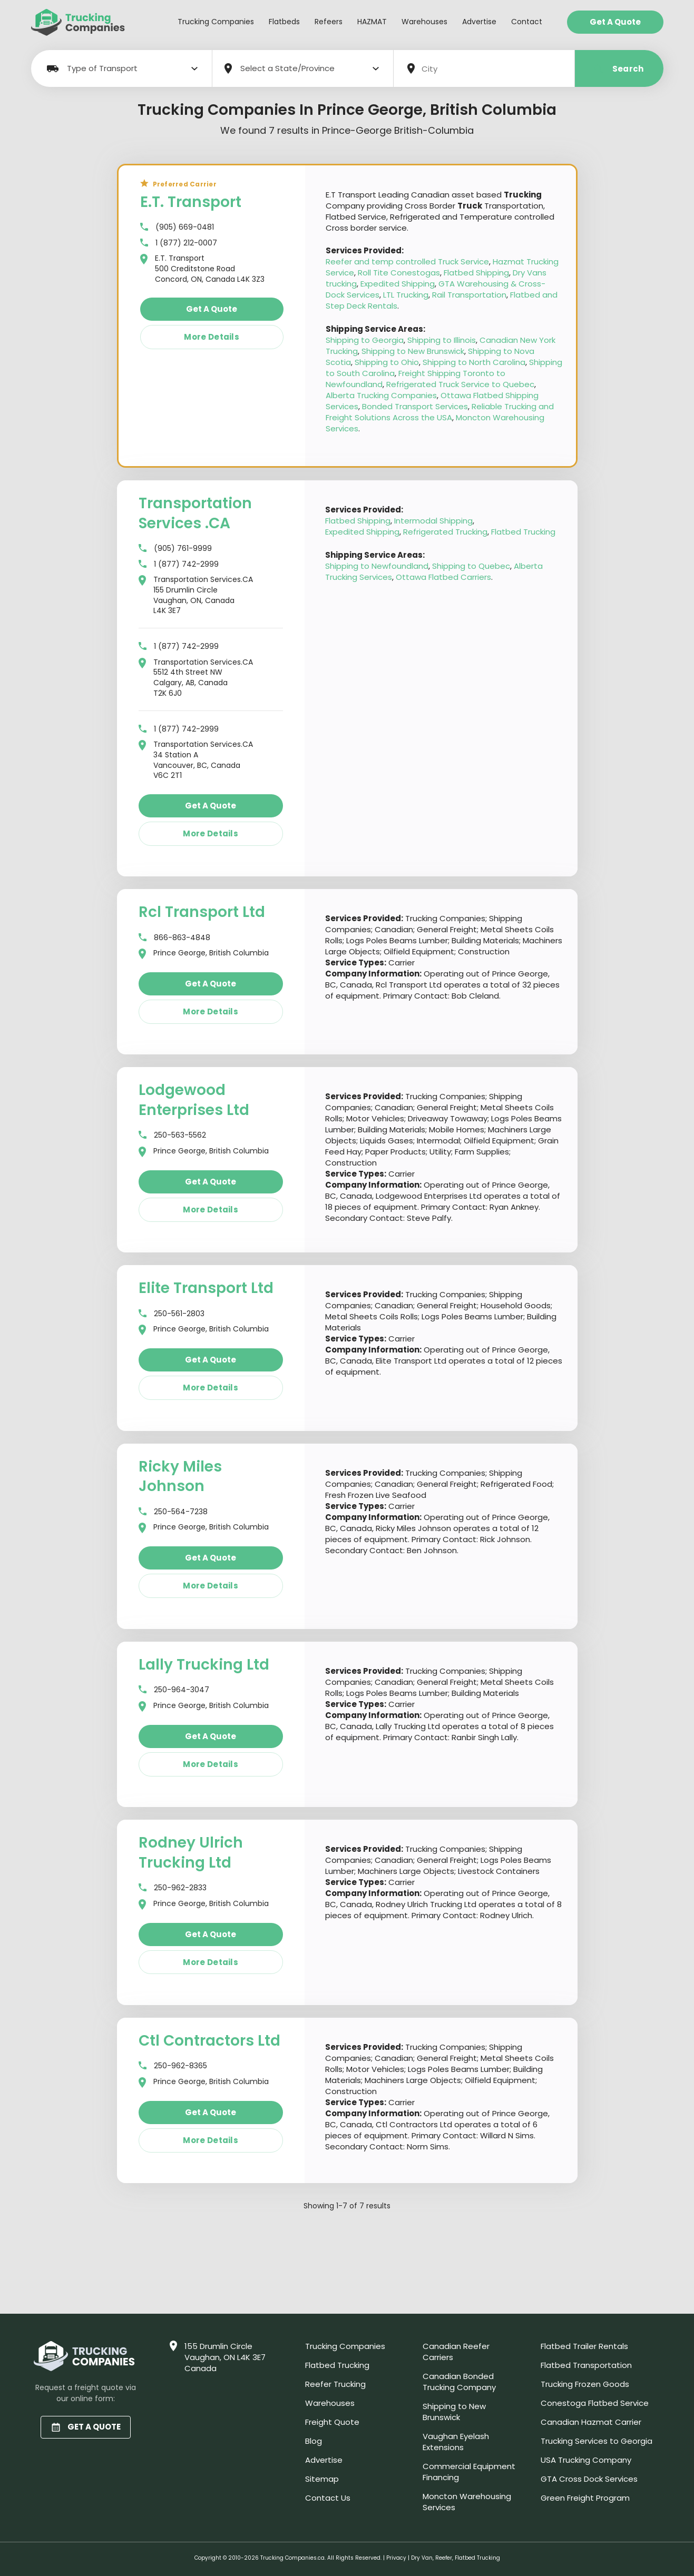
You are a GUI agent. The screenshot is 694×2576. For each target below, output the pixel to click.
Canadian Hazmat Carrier (591, 2421)
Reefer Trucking (335, 2384)
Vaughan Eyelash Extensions (456, 2442)
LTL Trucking (405, 294)
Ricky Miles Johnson (180, 1476)
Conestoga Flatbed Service (595, 2403)
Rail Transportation (469, 294)
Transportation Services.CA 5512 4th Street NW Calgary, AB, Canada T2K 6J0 (196, 677)
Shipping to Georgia (365, 340)
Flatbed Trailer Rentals (584, 2346)
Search (618, 68)
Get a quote (211, 308)
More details (211, 336)
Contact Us (327, 2497)
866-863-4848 (174, 938)
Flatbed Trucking (523, 531)
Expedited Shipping (397, 283)
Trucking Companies (216, 21)
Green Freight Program (585, 2497)
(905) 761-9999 (175, 549)
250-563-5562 (172, 1135)
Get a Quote (615, 21)
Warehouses (424, 21)
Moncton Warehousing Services (467, 2502)
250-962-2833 (173, 1888)
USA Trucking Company (586, 2459)
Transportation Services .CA (195, 513)
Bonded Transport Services (415, 406)
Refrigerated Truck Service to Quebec (460, 384)
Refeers (329, 21)
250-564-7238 (173, 1512)
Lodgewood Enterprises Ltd (194, 1100)
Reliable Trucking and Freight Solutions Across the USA (440, 412)
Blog (313, 2440)
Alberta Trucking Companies (381, 395)
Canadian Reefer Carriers (456, 2352)
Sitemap (322, 2478)
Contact (526, 21)
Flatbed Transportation (586, 2365)
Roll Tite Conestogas (399, 272)
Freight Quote (332, 2421)
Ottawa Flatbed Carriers (443, 577)
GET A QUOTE (86, 2426)
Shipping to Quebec (471, 565)
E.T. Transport (190, 202)
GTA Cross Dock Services (589, 2478)
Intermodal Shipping (433, 520)
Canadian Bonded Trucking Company (459, 2382)
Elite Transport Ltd (206, 1288)
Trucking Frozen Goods (585, 2384)
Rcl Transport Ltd (202, 912)
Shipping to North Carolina (474, 362)
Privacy (396, 2558)
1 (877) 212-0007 (178, 243)
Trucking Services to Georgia (596, 2440)
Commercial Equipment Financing (469, 2472)
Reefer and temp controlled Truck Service (407, 261)
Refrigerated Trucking (445, 531)
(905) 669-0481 (177, 227)
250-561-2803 (171, 1314)
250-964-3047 (174, 1690)
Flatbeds (284, 21)
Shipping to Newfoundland (376, 565)
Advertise (479, 21)
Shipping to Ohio (387, 362)
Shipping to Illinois (441, 340)
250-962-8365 (173, 2066)
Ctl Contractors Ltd (209, 2040)
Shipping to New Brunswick (412, 351)
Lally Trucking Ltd (204, 1664)
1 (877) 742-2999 (179, 564)
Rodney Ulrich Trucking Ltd (191, 1852)
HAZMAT (372, 21)
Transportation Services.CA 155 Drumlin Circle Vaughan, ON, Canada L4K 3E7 (196, 595)
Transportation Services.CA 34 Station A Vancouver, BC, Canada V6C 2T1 (196, 760)
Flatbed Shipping (476, 272)
